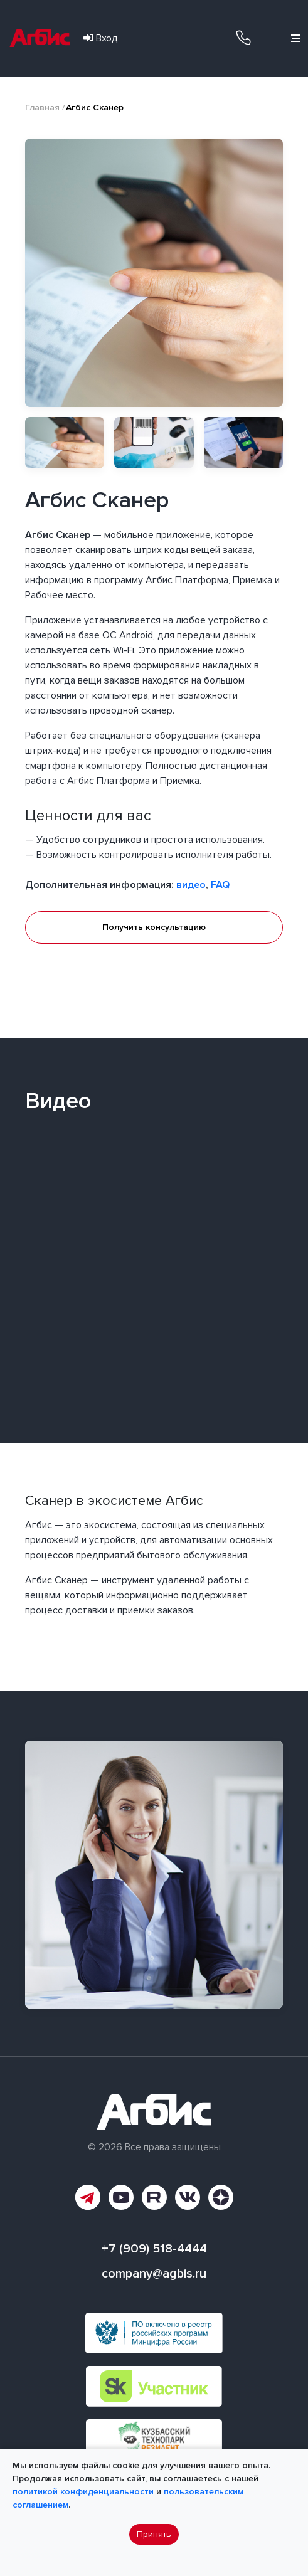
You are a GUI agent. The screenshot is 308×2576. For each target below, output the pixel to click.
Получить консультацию (154, 927)
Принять (154, 2534)
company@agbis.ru (154, 2273)
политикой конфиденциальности (83, 2491)
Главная (42, 107)
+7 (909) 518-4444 (243, 37)
